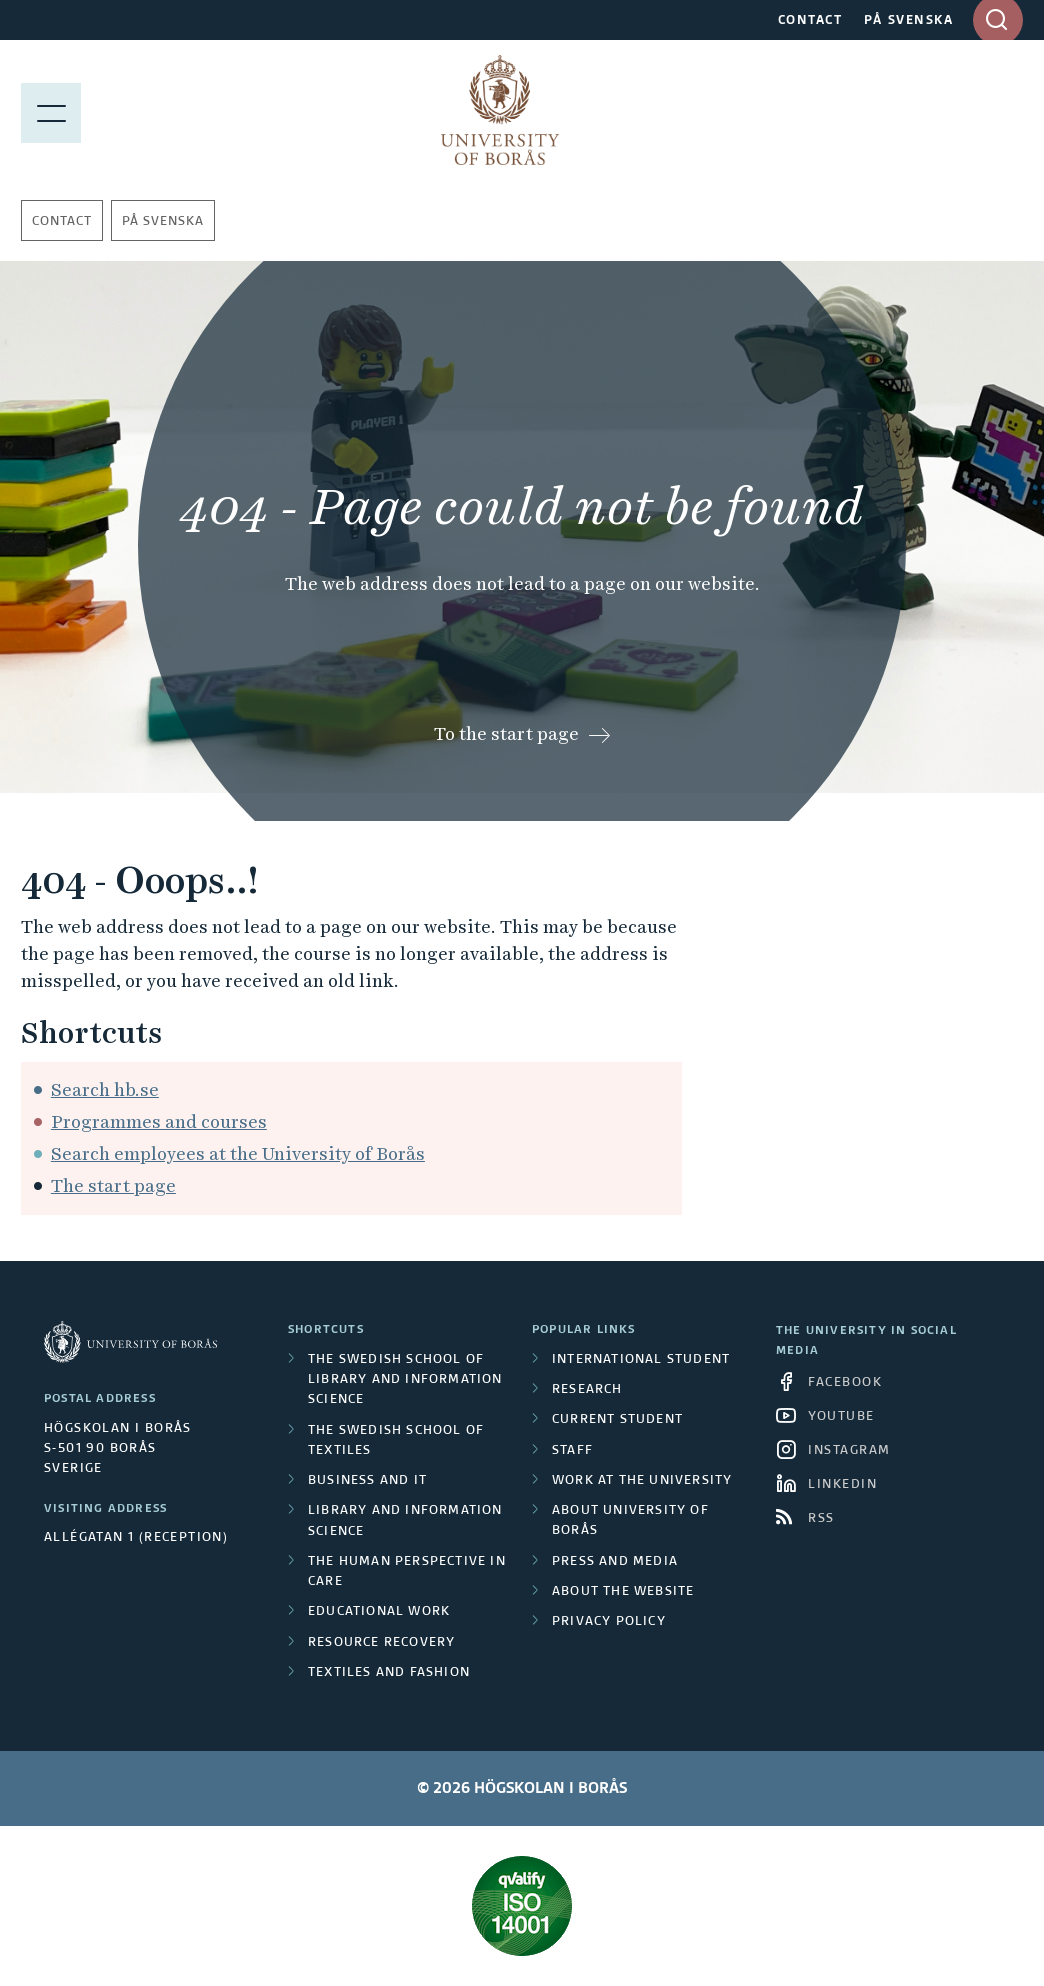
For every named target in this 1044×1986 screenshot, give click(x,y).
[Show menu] (51, 110)
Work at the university (642, 1481)
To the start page (506, 733)
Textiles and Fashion (389, 1673)
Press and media (615, 1562)
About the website (623, 1592)
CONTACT (810, 21)
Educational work (379, 1612)
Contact (62, 222)
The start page (113, 1185)
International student (641, 1360)
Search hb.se (105, 1089)
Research (587, 1390)
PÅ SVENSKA (908, 21)
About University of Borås (630, 1521)
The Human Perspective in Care (407, 1572)
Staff (572, 1451)
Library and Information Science (405, 1521)
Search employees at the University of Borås (238, 1153)
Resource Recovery (381, 1643)
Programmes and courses (159, 1121)
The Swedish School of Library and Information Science (405, 1380)
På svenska (163, 222)
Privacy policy (609, 1622)
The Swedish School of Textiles (396, 1441)
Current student (617, 1420)
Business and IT (367, 1481)
